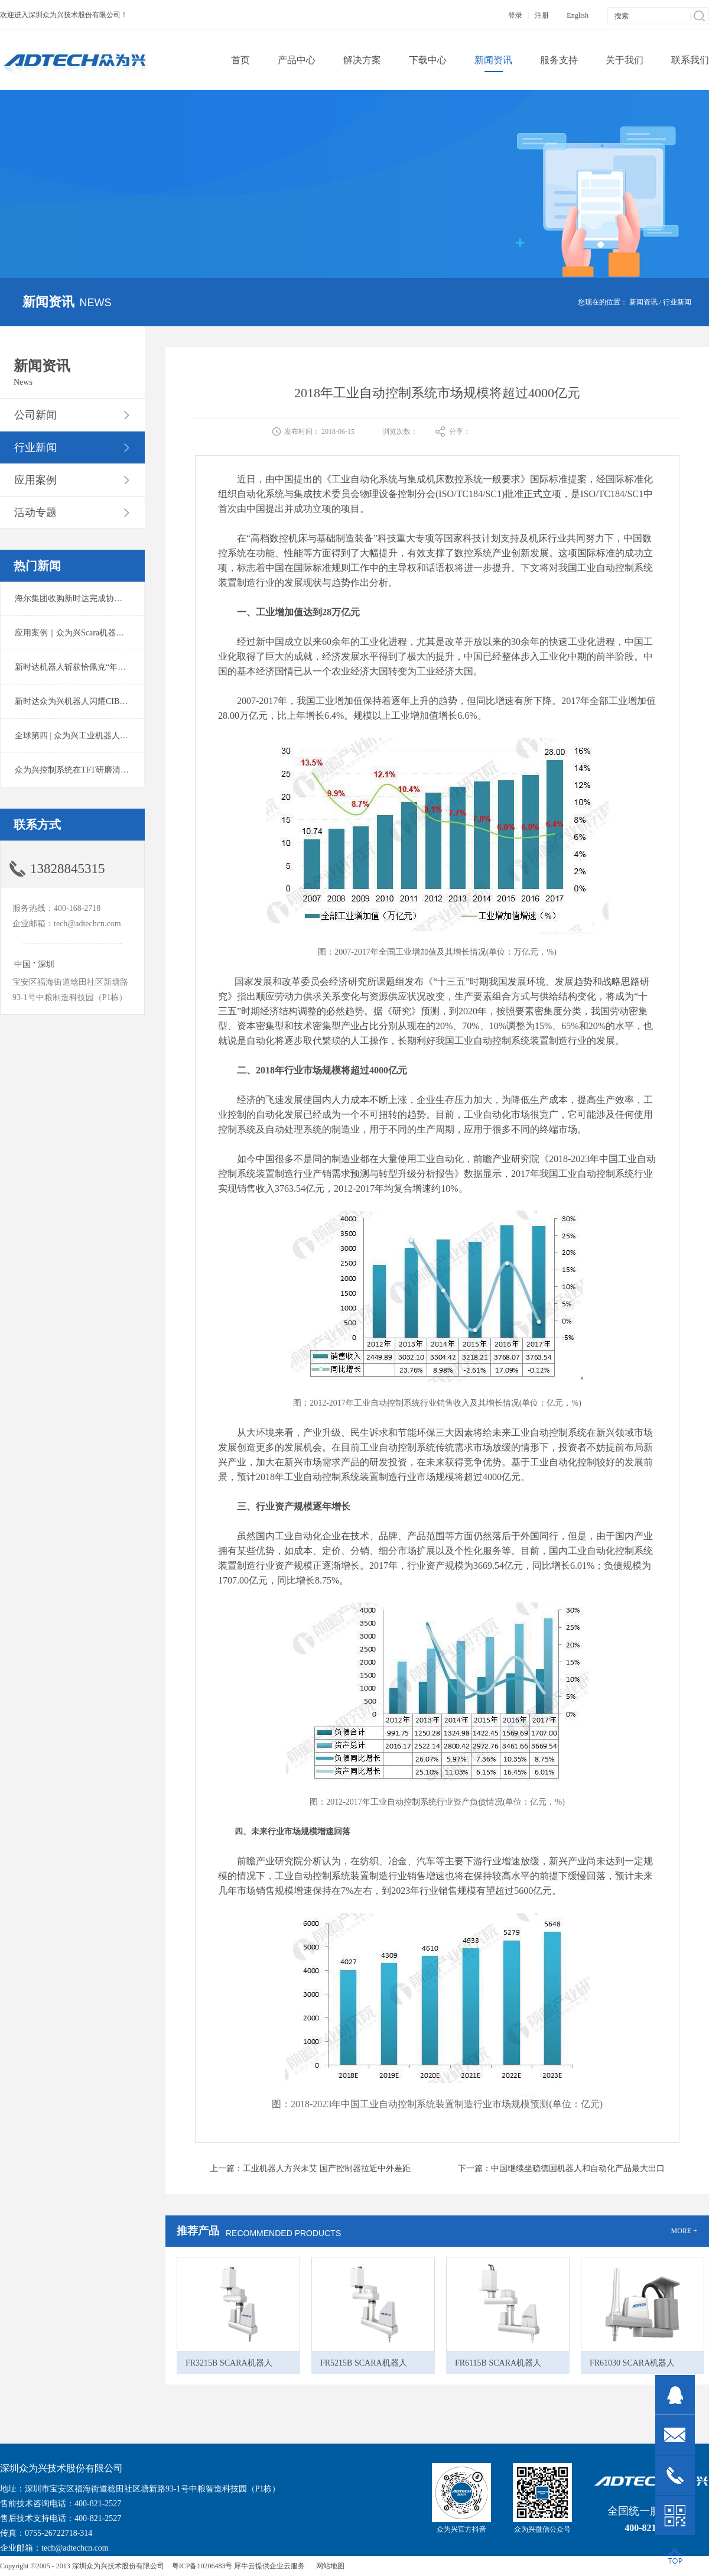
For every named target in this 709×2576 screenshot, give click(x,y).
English (577, 15)
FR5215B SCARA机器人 (363, 2362)
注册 (542, 15)
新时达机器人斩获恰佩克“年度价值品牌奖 (91, 667)
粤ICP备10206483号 (202, 2566)
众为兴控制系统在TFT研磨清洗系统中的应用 (96, 769)
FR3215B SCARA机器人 (229, 2362)
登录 (515, 15)
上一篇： (310, 2168)
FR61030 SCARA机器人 (632, 2362)
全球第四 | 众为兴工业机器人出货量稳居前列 (96, 735)
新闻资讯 (643, 302)
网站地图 (328, 2566)
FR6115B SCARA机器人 (498, 2362)
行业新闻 (677, 302)
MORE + (684, 2231)
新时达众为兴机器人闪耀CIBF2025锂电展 (90, 701)
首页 (240, 60)
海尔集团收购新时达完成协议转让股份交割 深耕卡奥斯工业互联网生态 (144, 598)
